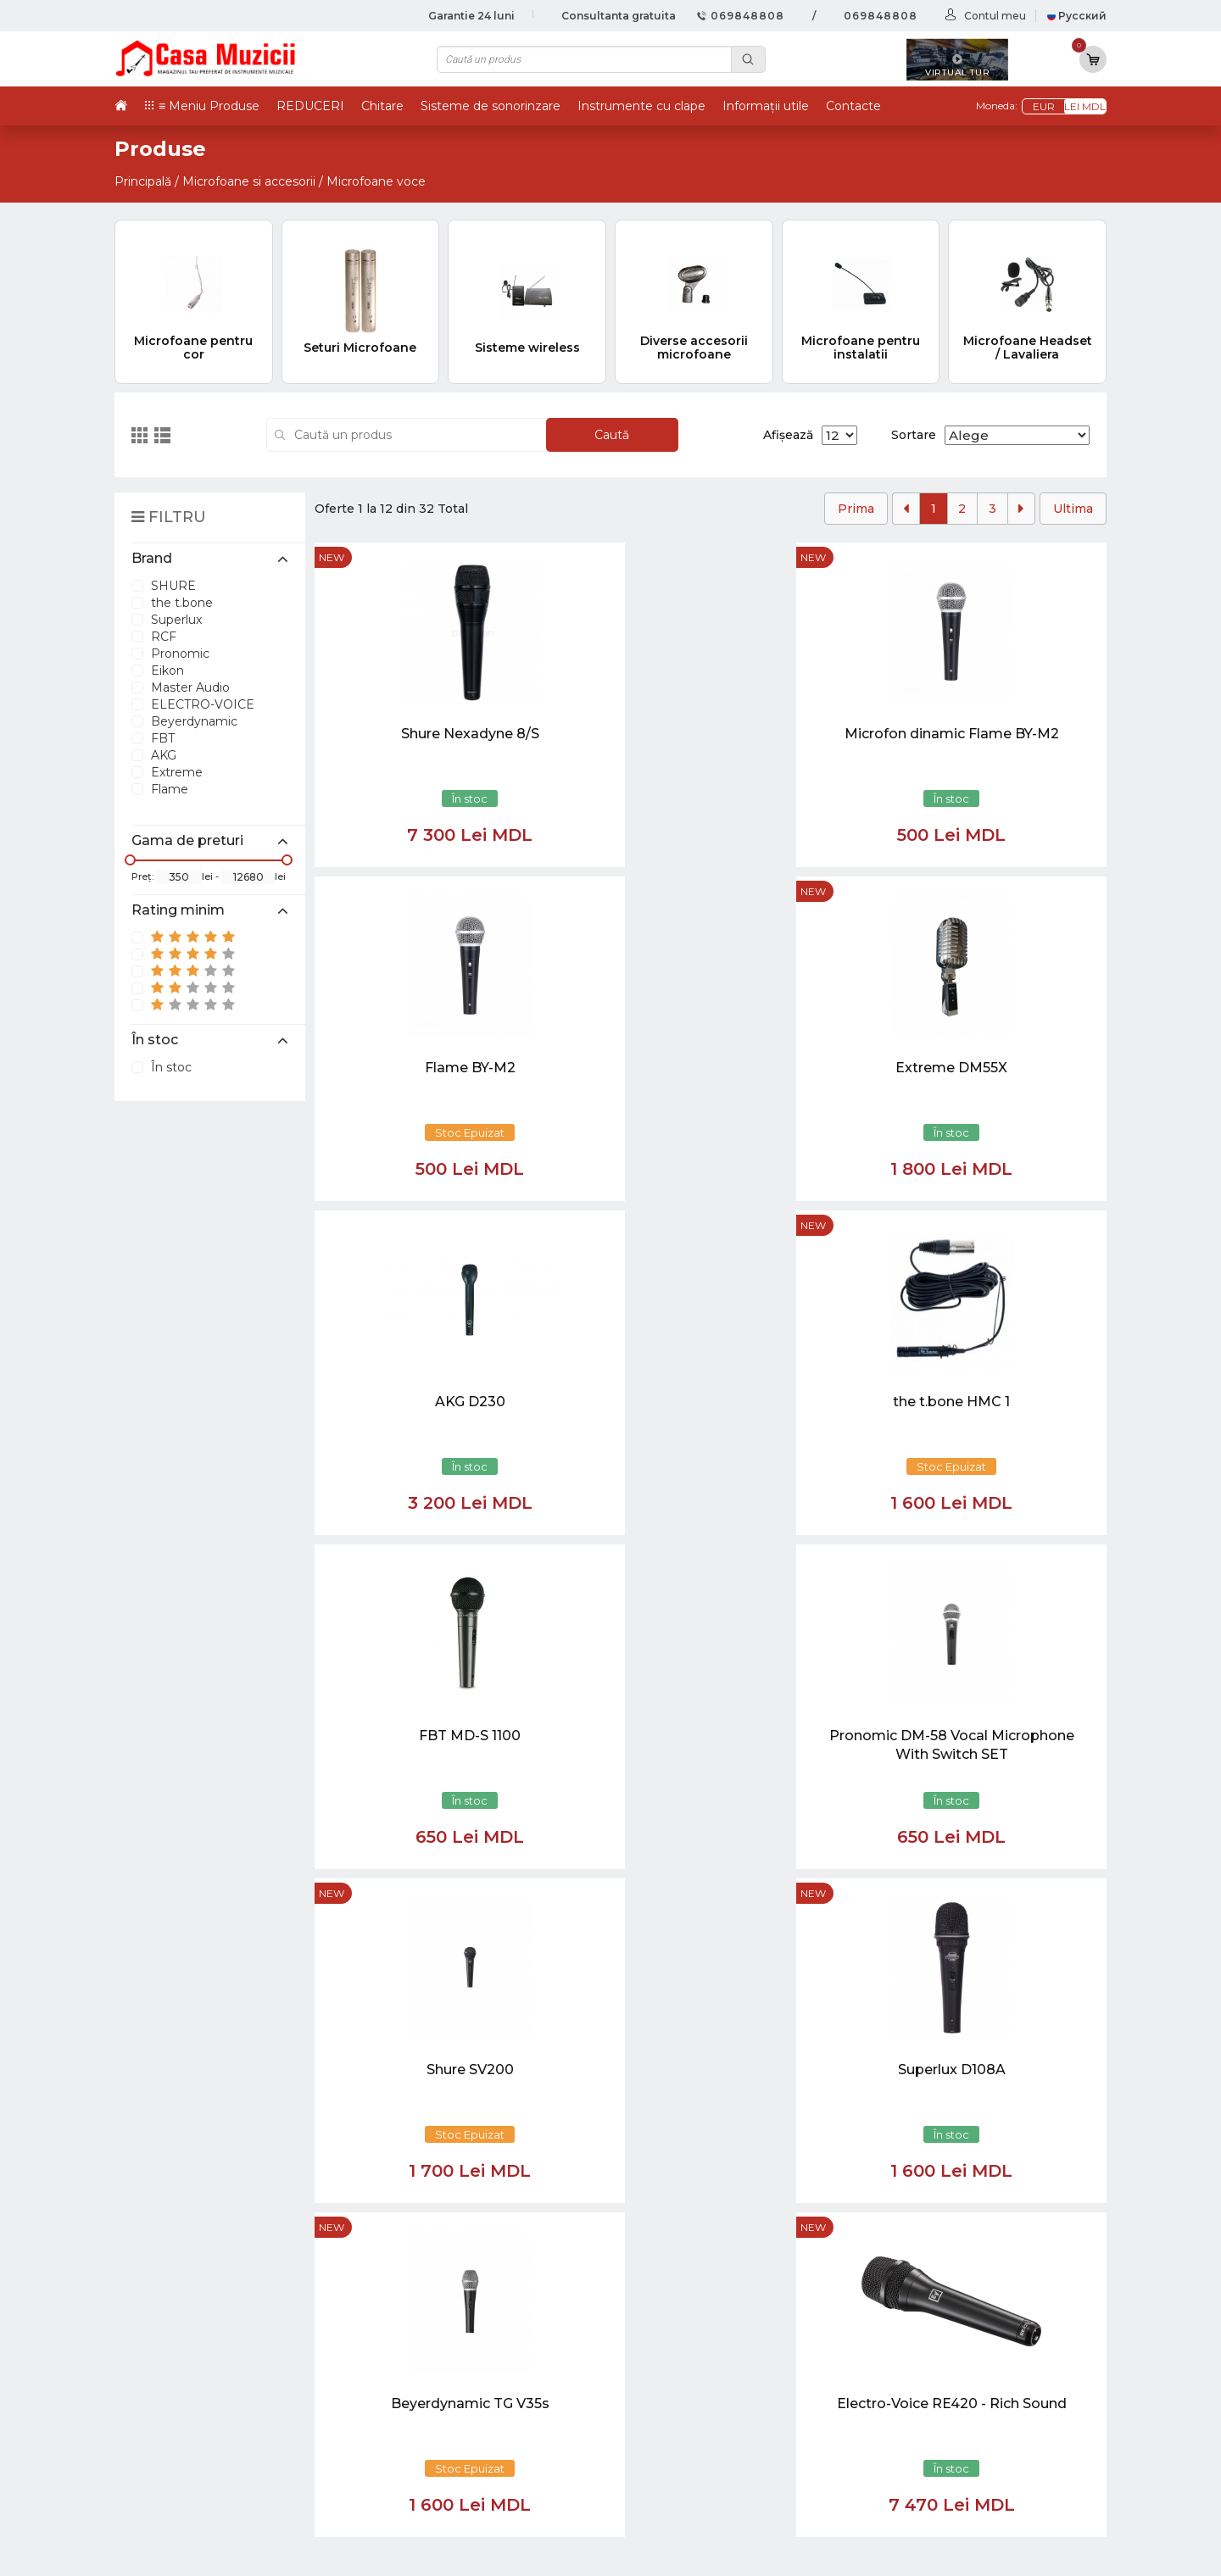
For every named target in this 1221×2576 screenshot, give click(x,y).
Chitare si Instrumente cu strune (964, 2309)
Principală (142, 181)
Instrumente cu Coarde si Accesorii (972, 2364)
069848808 (740, 15)
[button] (474, 2120)
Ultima (1073, 508)
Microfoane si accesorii (248, 181)
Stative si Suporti (913, 2493)
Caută (611, 434)
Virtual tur (703, 2328)
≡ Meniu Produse (209, 106)
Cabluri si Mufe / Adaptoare (947, 2457)
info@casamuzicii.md (194, 2057)
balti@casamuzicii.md (195, 2072)
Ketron (693, 2346)
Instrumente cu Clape (930, 2346)
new (331, 557)
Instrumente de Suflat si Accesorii (967, 2383)
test (683, 2364)
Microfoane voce (376, 181)
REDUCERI (310, 106)
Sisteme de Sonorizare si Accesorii (969, 2420)
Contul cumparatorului (745, 2420)
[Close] (661, 2200)
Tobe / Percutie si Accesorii (946, 2328)
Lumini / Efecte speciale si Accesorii (972, 2438)
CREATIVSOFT (1063, 2552)
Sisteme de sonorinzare (490, 106)
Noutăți (695, 2309)
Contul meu (995, 15)
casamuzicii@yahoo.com (204, 2042)
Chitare (382, 106)
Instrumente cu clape (641, 106)
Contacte (853, 106)
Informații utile (765, 106)
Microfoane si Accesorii (933, 2402)
